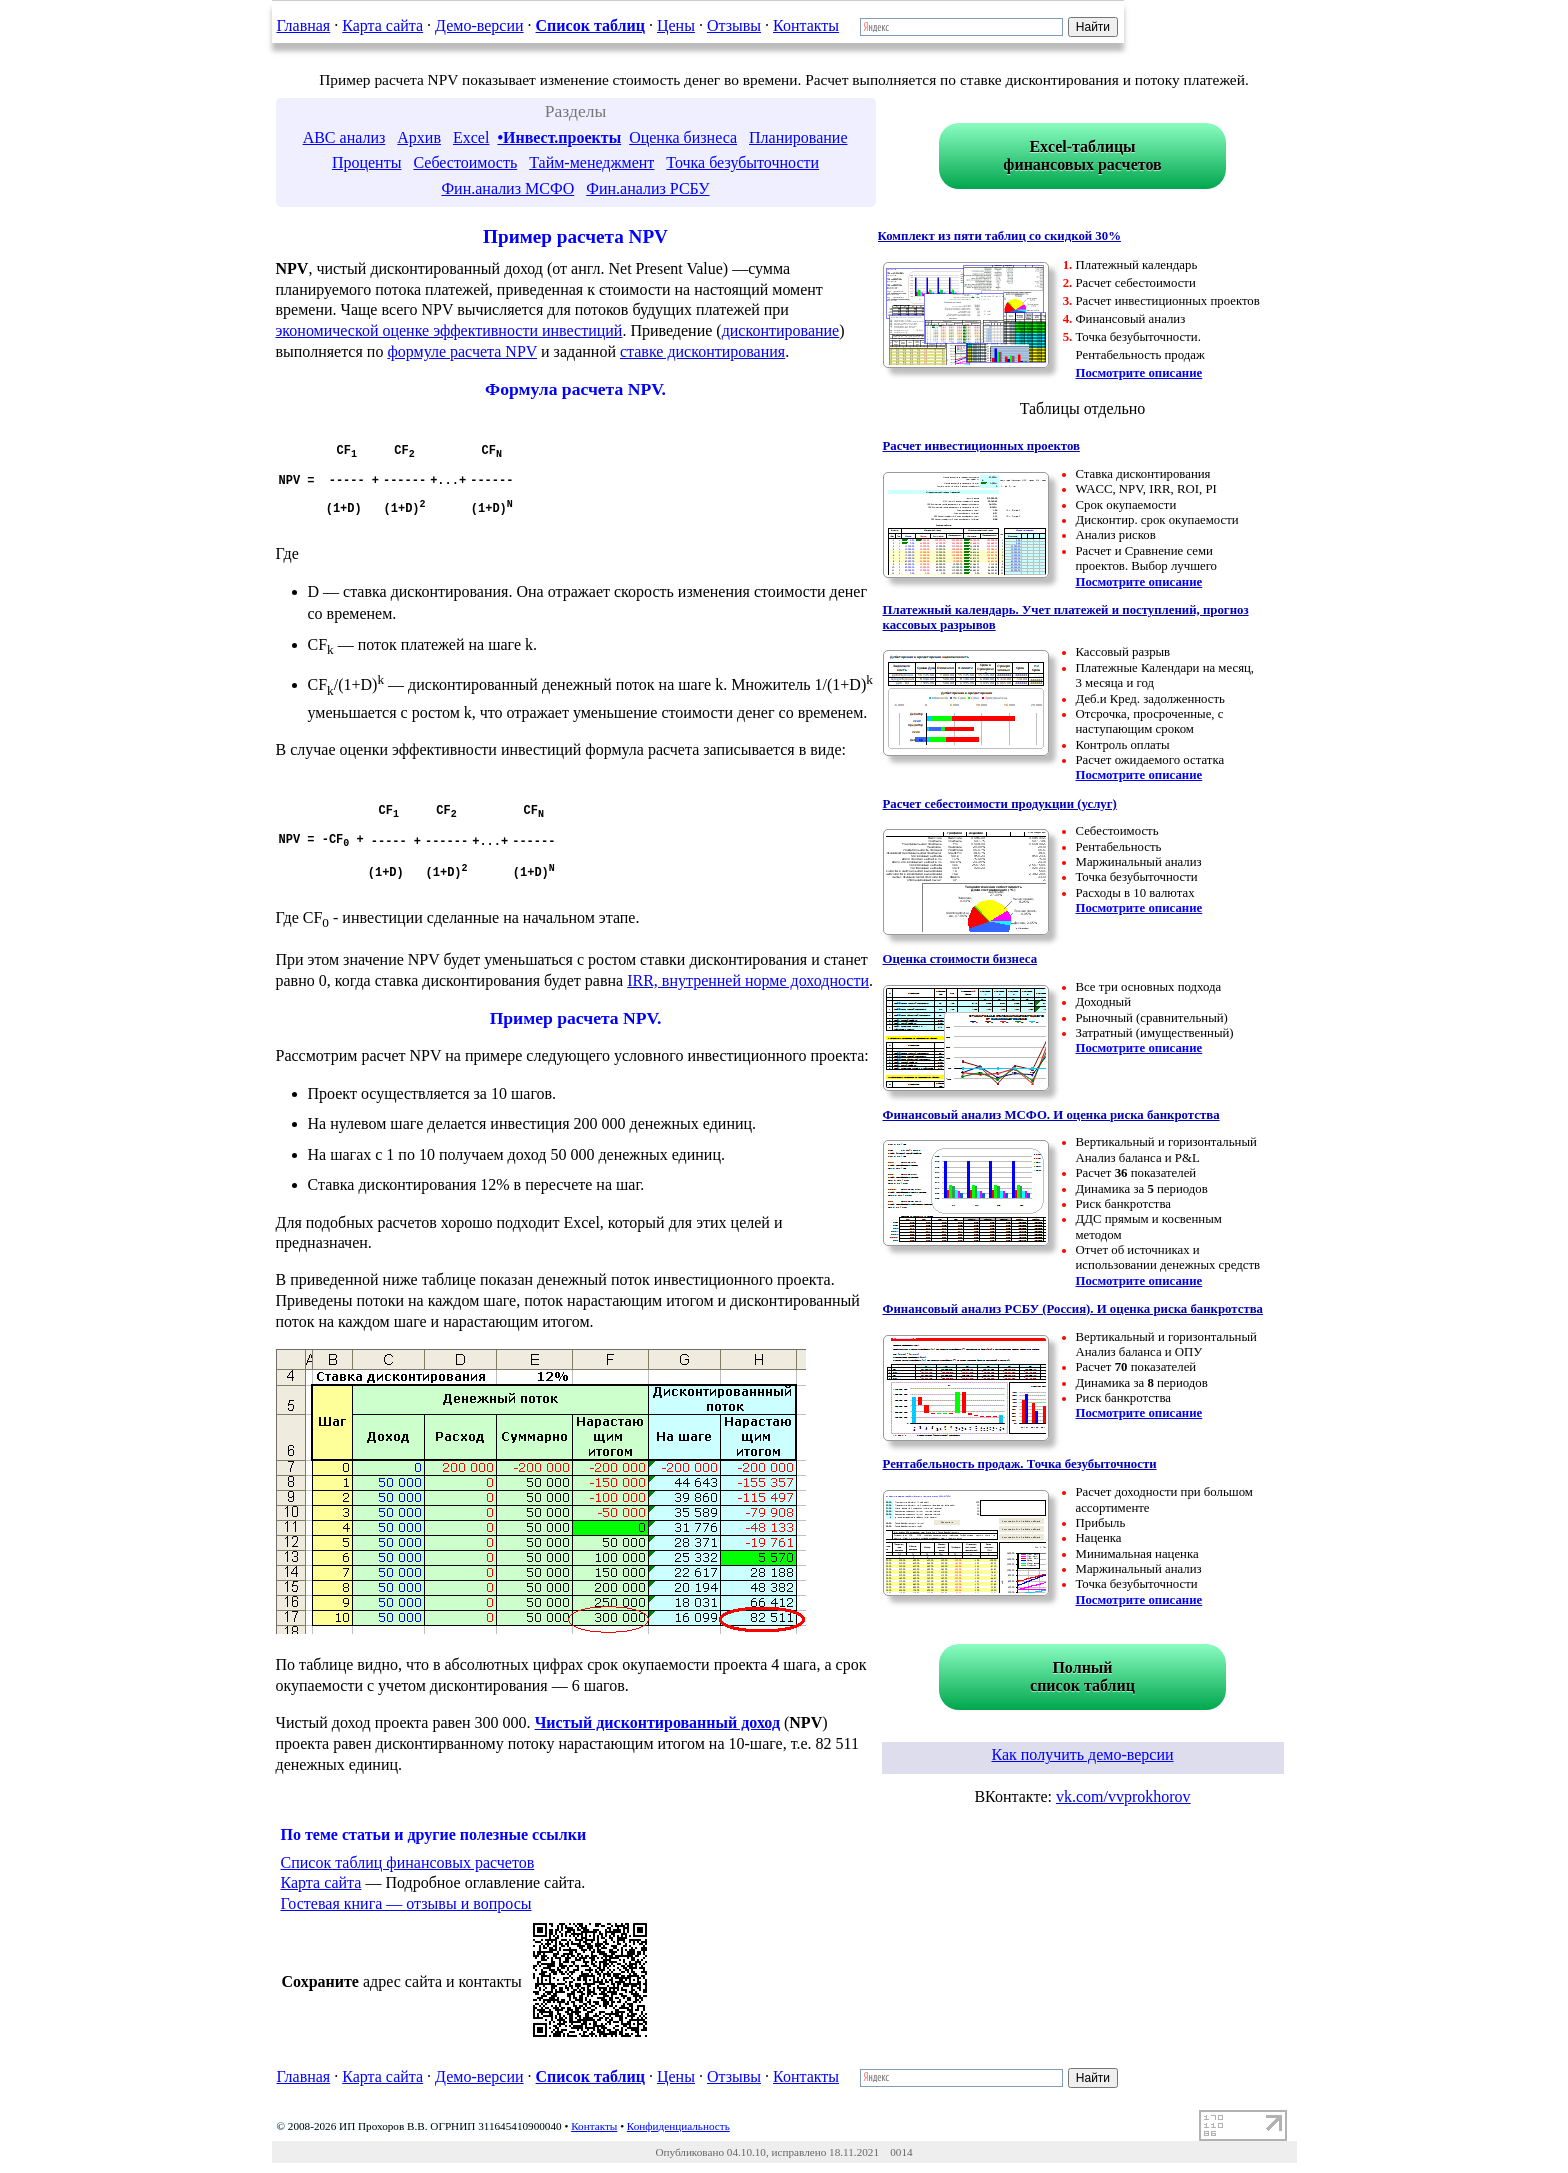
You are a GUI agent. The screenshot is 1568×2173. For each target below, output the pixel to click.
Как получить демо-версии (1082, 1754)
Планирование (798, 137)
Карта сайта (382, 25)
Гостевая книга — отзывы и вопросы (406, 1903)
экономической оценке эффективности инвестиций (449, 330)
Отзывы (734, 25)
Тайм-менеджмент (591, 162)
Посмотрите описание (1139, 373)
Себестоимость (465, 162)
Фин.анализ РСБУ (647, 188)
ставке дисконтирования (702, 351)
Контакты (806, 25)
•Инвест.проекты (559, 137)
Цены (676, 25)
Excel (471, 137)
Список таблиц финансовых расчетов (408, 1862)
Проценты (367, 162)
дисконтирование (781, 330)
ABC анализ (344, 137)
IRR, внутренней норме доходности (748, 980)
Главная (304, 25)
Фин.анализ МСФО (507, 188)
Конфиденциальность (678, 2126)
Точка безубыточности (742, 162)
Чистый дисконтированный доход (657, 1722)
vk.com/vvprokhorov (1123, 1796)
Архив (419, 137)
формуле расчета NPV (462, 351)
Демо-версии (479, 25)
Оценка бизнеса (683, 137)
